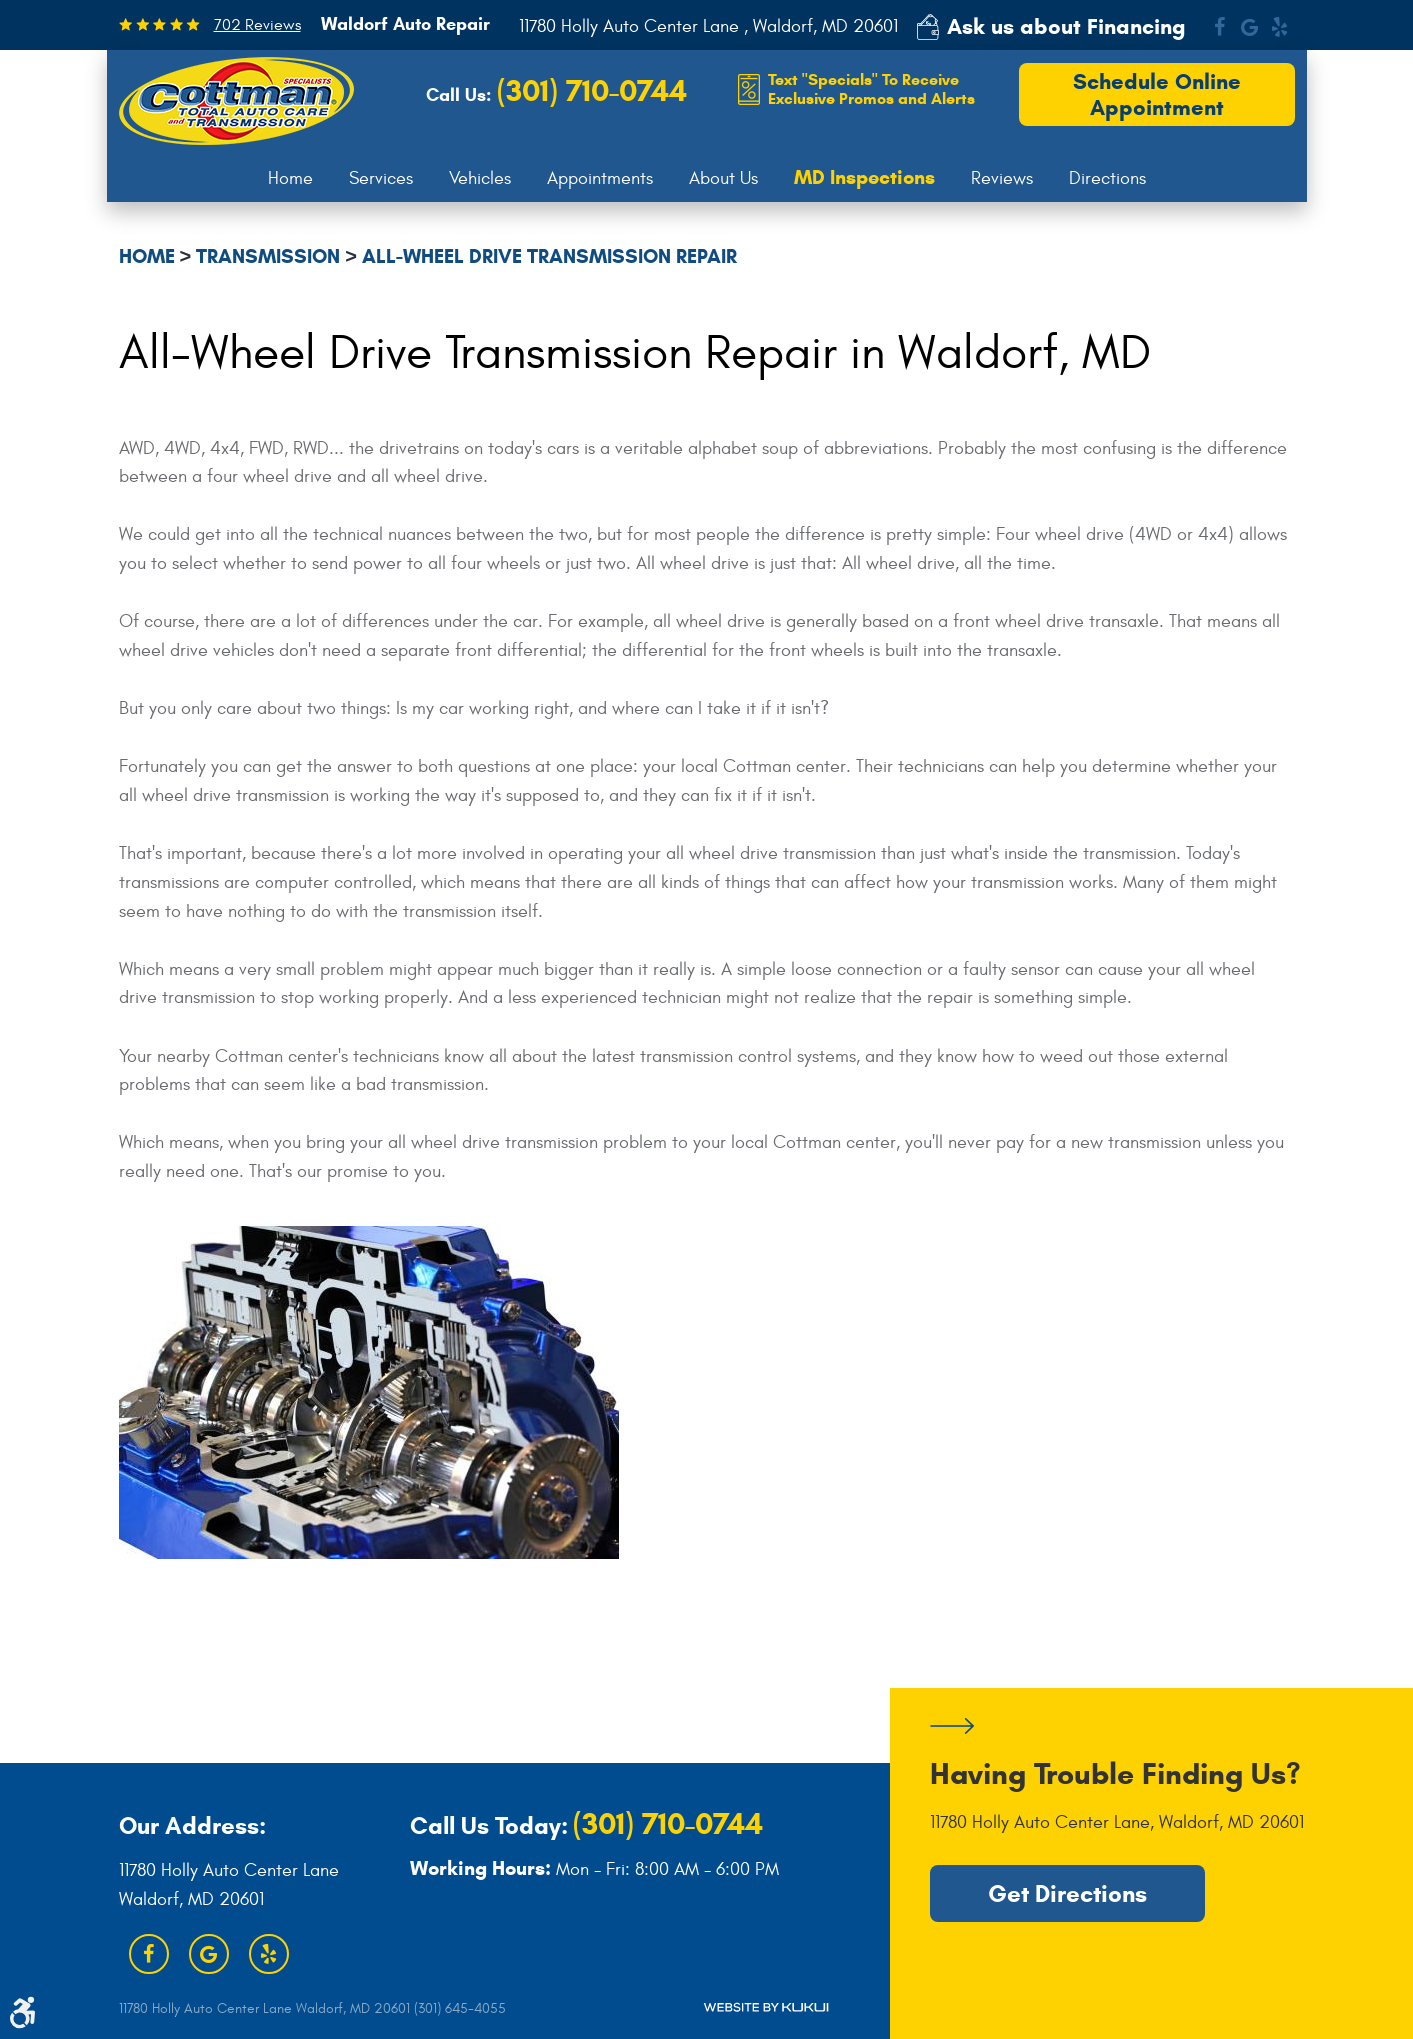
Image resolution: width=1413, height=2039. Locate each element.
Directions (1107, 178)
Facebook (1220, 27)
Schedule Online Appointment (1157, 94)
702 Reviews (257, 25)
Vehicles (480, 178)
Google (1250, 27)
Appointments (600, 178)
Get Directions (1067, 1894)
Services (381, 178)
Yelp (1280, 27)
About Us (723, 178)
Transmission (268, 256)
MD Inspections (864, 178)
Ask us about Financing (1066, 26)
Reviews (1002, 178)
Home (290, 178)
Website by (766, 2007)
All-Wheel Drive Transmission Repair (549, 256)
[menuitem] (290, 179)
